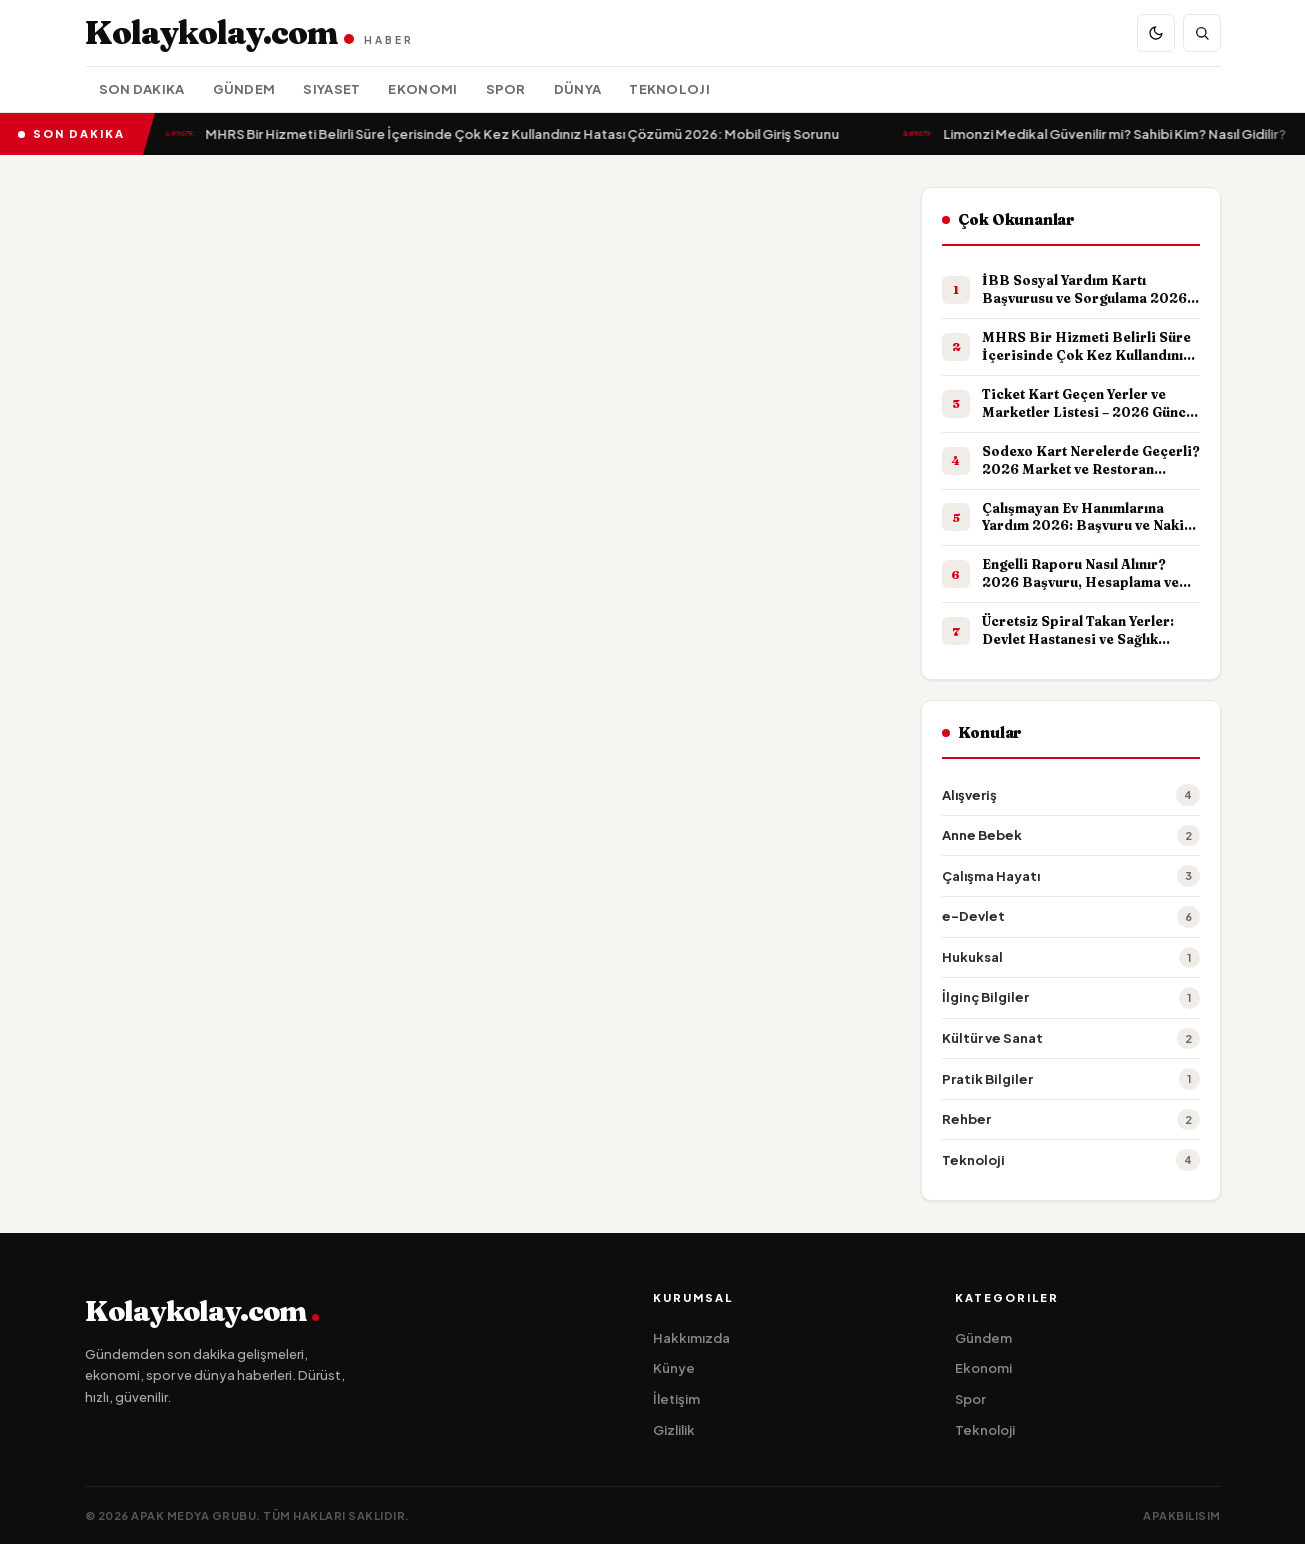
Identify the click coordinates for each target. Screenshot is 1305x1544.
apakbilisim (1182, 1515)
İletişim (676, 1399)
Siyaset (331, 89)
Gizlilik (674, 1430)
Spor (506, 89)
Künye (674, 1368)
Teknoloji (669, 89)
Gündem (244, 89)
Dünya (578, 89)
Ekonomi (422, 89)
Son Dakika (142, 89)
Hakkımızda (691, 1338)
